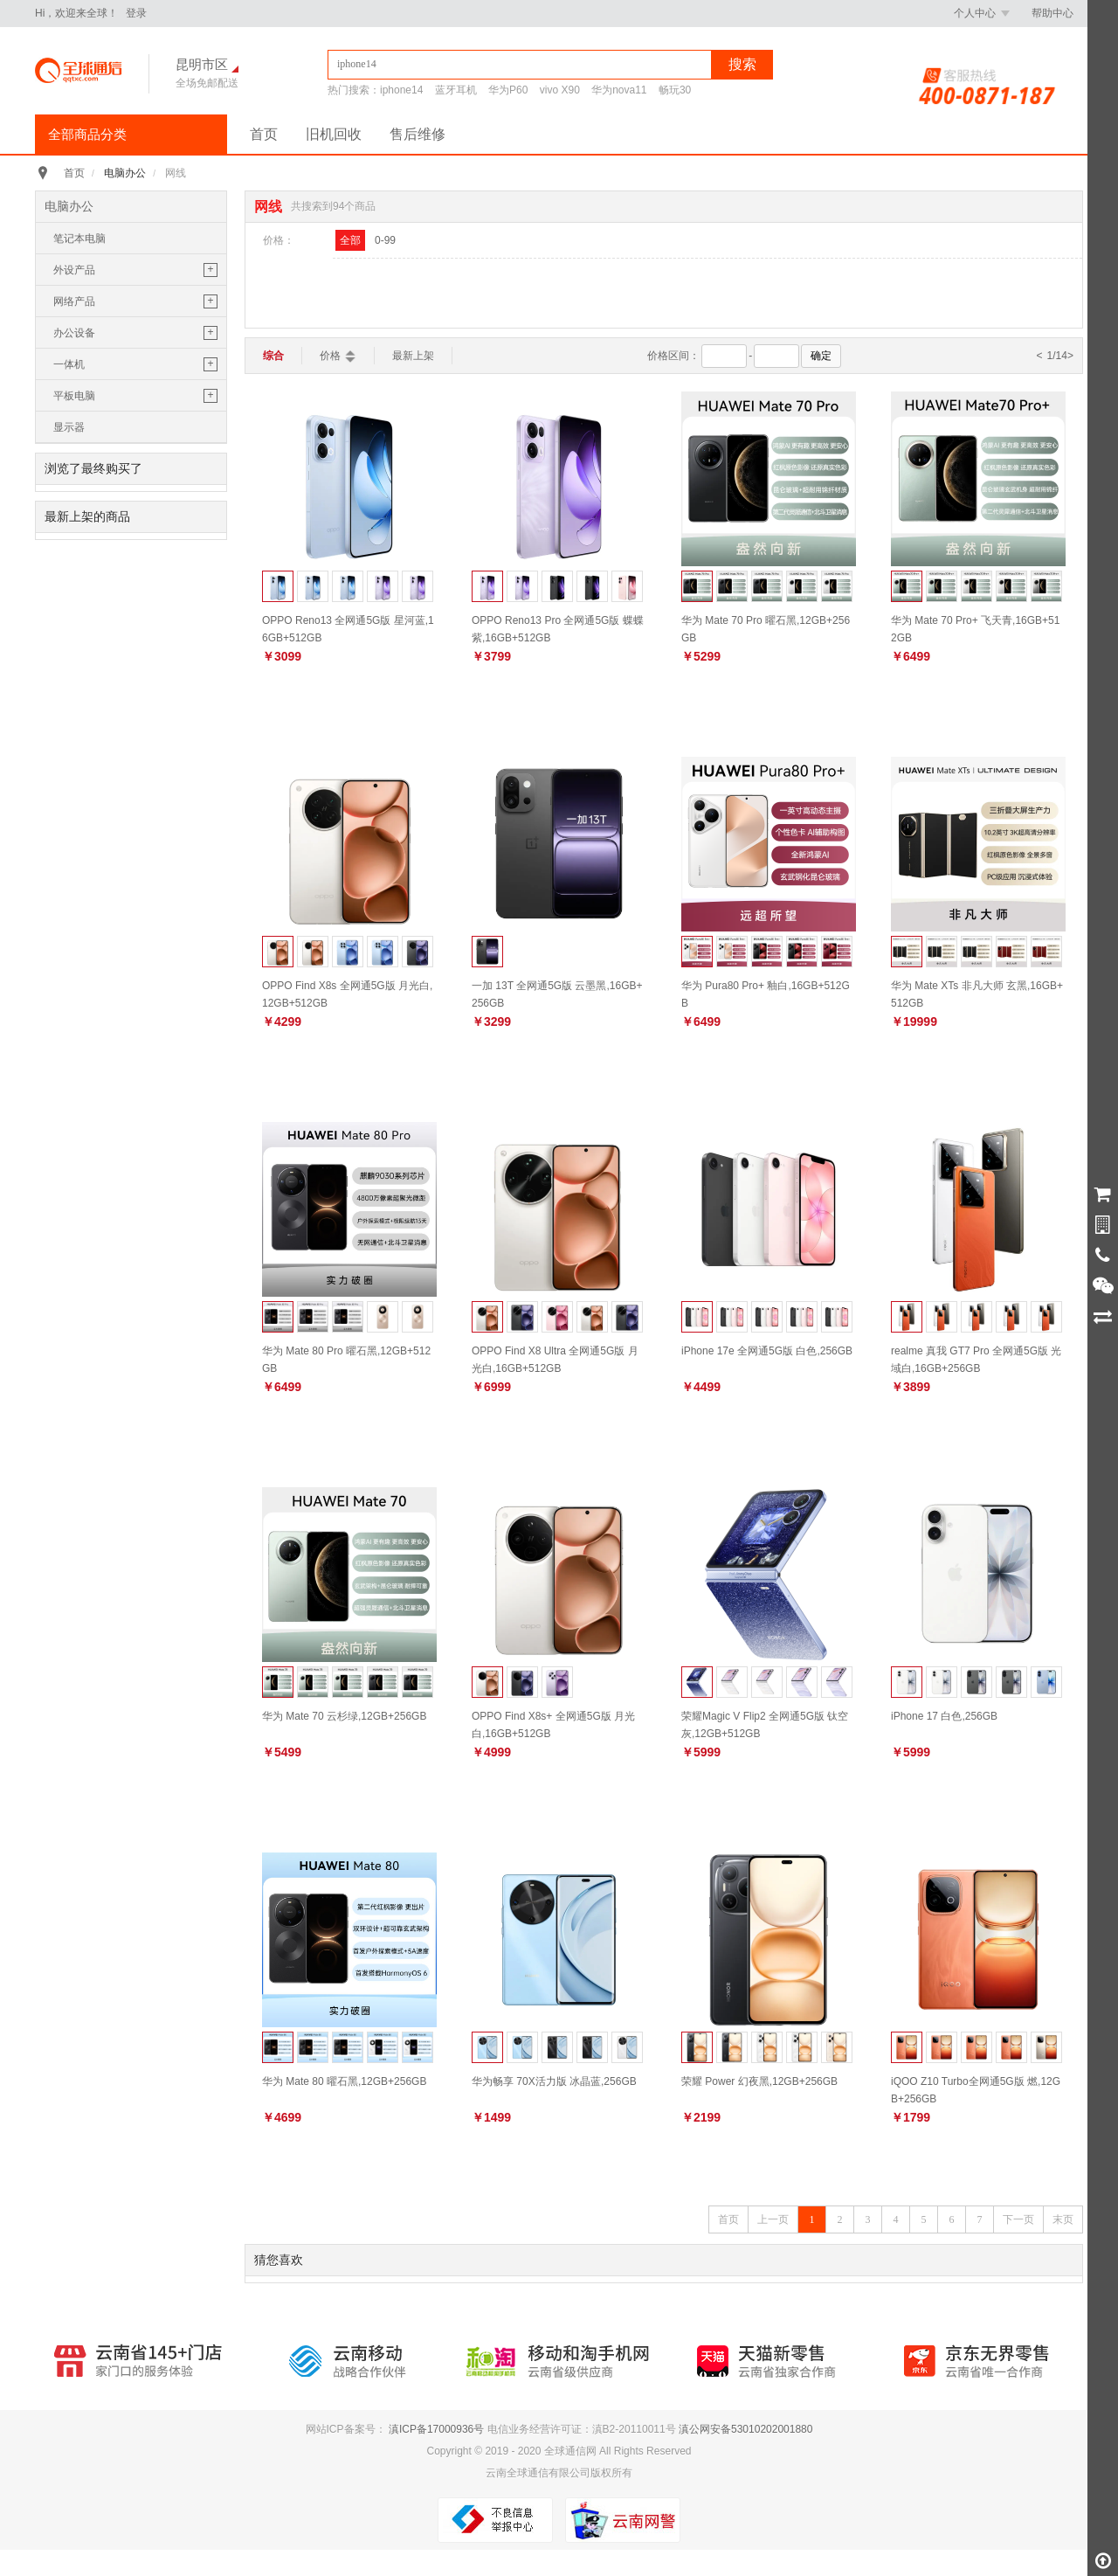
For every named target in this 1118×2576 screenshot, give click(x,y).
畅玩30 (675, 90)
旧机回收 (334, 134)
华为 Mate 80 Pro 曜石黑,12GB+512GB (346, 1359)
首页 (264, 134)
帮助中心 (1052, 13)
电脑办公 (125, 173)
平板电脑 (74, 396)
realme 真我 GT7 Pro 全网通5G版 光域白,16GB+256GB (976, 1359)
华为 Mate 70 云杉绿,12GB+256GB (344, 1716)
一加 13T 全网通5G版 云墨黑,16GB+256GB (557, 994)
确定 (821, 356)
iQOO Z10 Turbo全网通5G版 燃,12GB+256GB (975, 2089)
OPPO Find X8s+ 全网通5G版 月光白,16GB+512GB (553, 1724)
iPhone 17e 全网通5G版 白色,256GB (766, 1351)
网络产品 (74, 301)
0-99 (385, 240)
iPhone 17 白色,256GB (944, 1716)
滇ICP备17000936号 (436, 2429)
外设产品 (74, 270)
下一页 (1018, 2219)
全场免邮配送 (207, 83)
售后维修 (417, 134)
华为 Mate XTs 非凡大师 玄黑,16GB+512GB (977, 994)
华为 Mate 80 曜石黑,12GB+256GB (344, 2081)
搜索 (742, 64)
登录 (136, 13)
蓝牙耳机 (456, 90)
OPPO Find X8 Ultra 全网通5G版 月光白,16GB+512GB (555, 1359)
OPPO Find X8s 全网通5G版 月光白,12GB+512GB (347, 994)
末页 (1062, 2219)
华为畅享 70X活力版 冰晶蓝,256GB (554, 2081)
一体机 (69, 364)
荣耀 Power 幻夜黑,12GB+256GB (759, 2081)
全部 (350, 240)
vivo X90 (560, 90)
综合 (273, 356)
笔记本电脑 (79, 238)
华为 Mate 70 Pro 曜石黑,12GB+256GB (765, 628)
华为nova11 (618, 90)
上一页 (773, 2219)
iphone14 (401, 90)
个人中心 (982, 13)
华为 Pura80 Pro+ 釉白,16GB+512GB (765, 994)
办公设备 (74, 333)
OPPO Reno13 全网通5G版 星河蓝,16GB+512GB (348, 628)
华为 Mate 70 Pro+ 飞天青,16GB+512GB (975, 628)
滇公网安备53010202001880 (745, 2429)
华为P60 (508, 90)
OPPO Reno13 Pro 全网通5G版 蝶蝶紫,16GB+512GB (558, 628)
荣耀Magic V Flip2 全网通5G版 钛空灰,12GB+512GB (764, 1724)
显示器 (69, 427)
